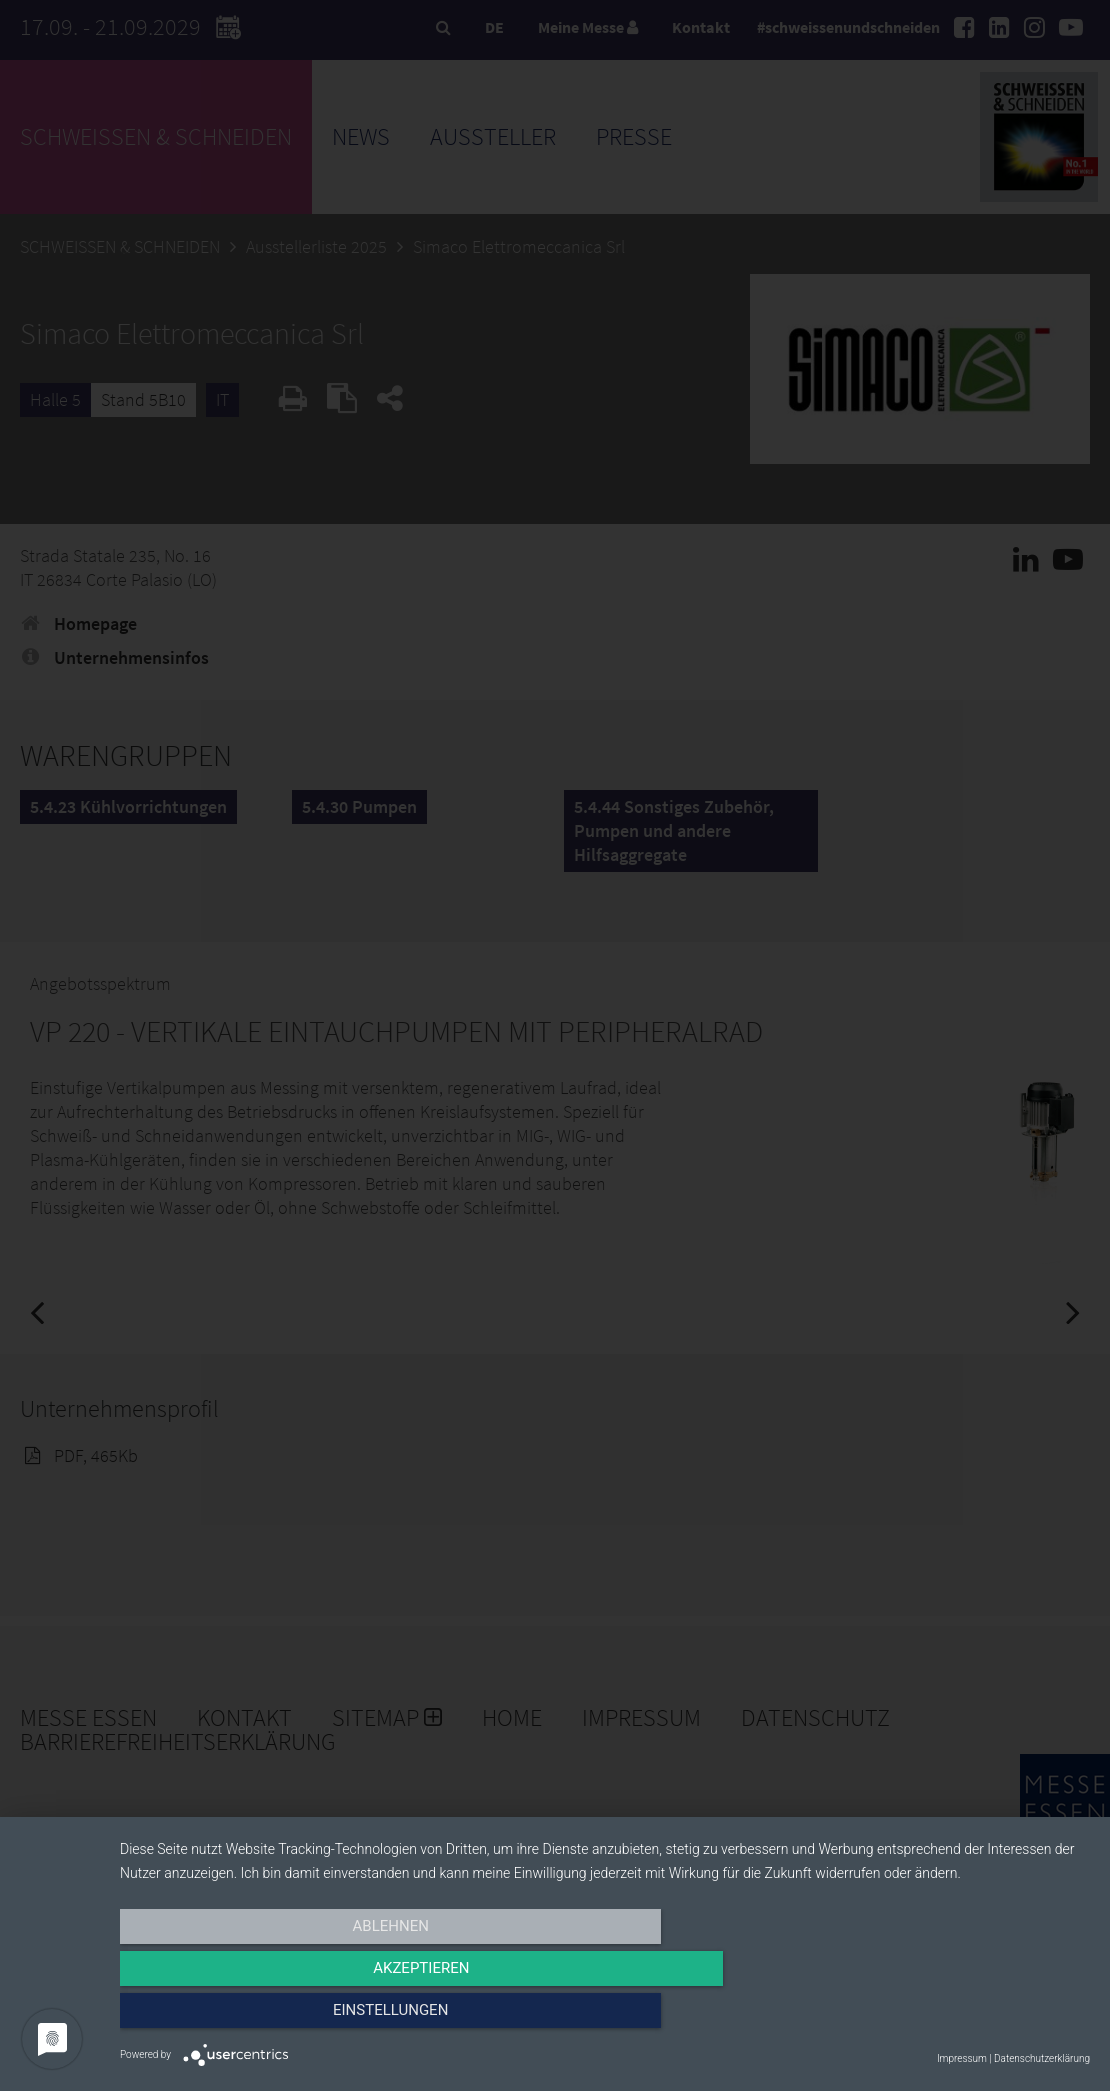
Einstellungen (944, 2018)
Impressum (962, 2058)
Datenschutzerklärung (1042, 2058)
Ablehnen (265, 2018)
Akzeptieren (605, 2018)
